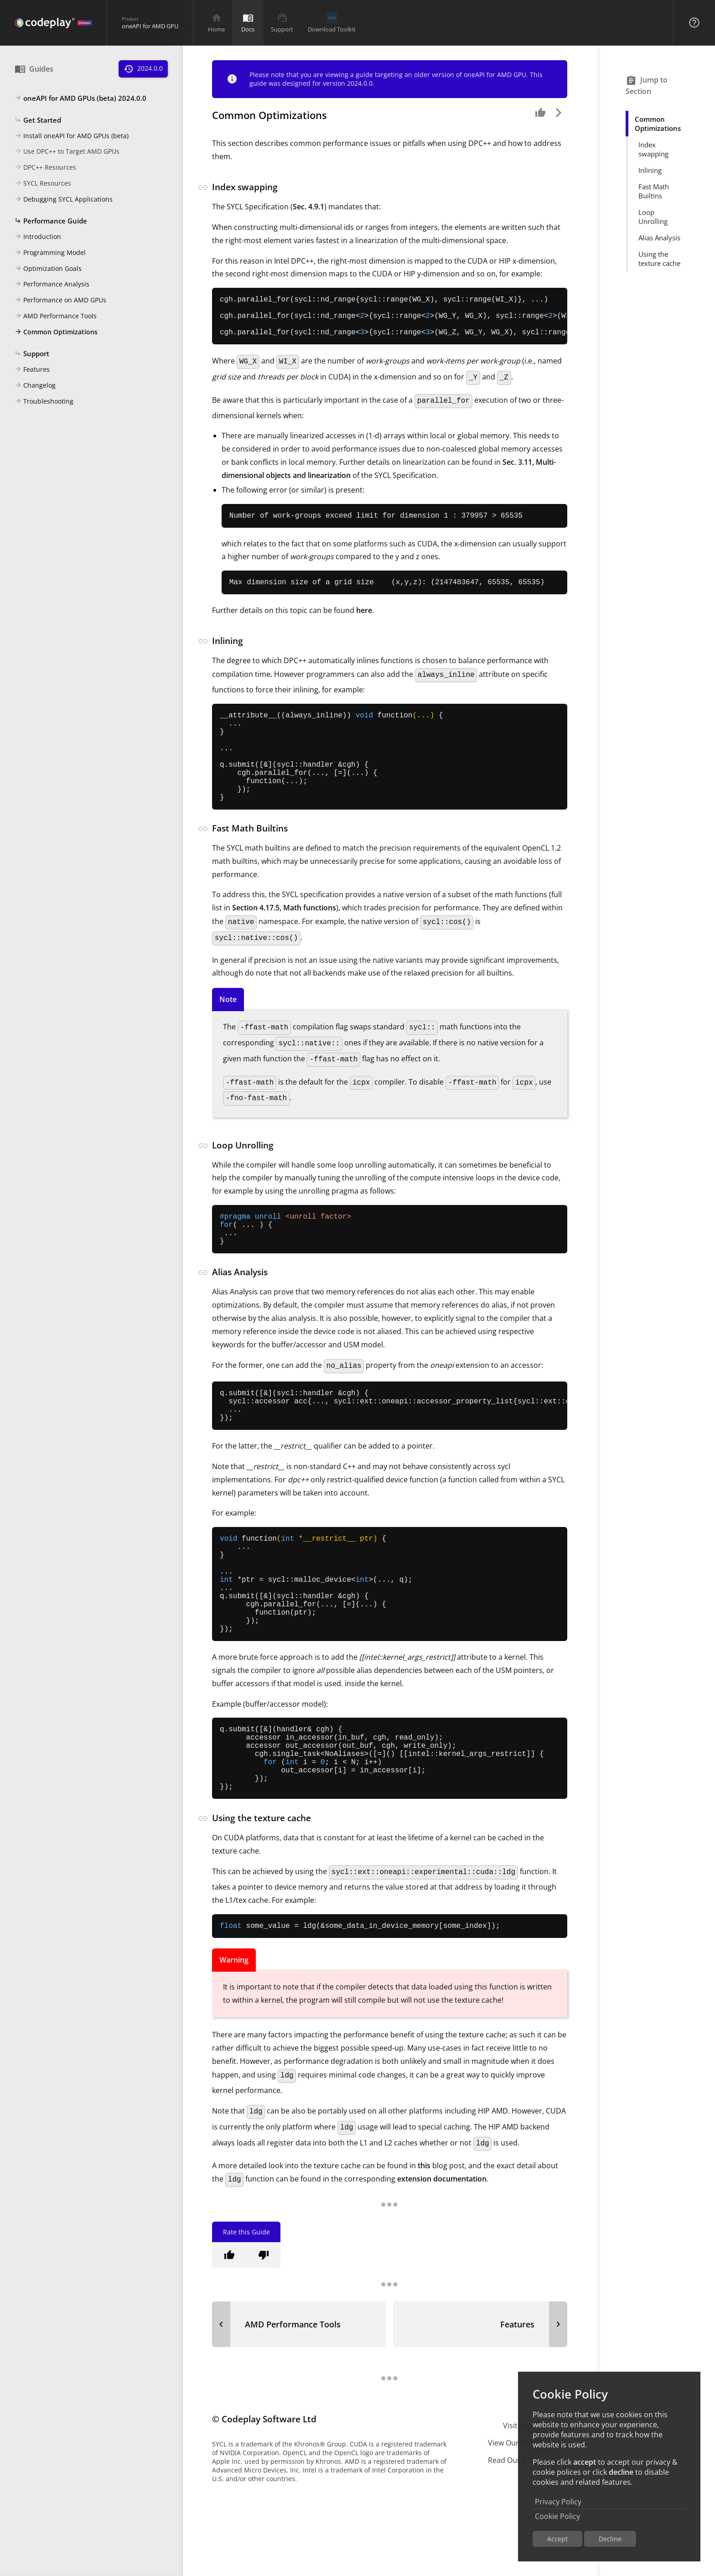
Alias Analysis (659, 237)
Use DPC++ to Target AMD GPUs (67, 152)
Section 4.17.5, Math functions (284, 940)
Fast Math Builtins (653, 191)
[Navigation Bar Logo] (53, 23)
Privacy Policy (558, 2502)
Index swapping (653, 149)
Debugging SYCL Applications (64, 200)
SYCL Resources (43, 184)
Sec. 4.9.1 (308, 207)
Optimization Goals (48, 269)
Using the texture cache (659, 258)
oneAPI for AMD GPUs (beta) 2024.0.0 (80, 98)
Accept (557, 2538)
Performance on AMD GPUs (60, 301)
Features (32, 370)
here (364, 623)
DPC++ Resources (45, 168)
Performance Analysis (52, 285)
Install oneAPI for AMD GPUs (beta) (72, 136)
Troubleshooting (44, 402)
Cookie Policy (557, 2516)
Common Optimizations (56, 332)
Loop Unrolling (653, 217)
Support (32, 354)
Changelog (35, 386)
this (424, 2251)
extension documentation (442, 2265)
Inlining (650, 170)
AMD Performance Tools (56, 317)
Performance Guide (51, 221)
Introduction (38, 237)
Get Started (38, 120)
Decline (610, 2538)
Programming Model (50, 253)
